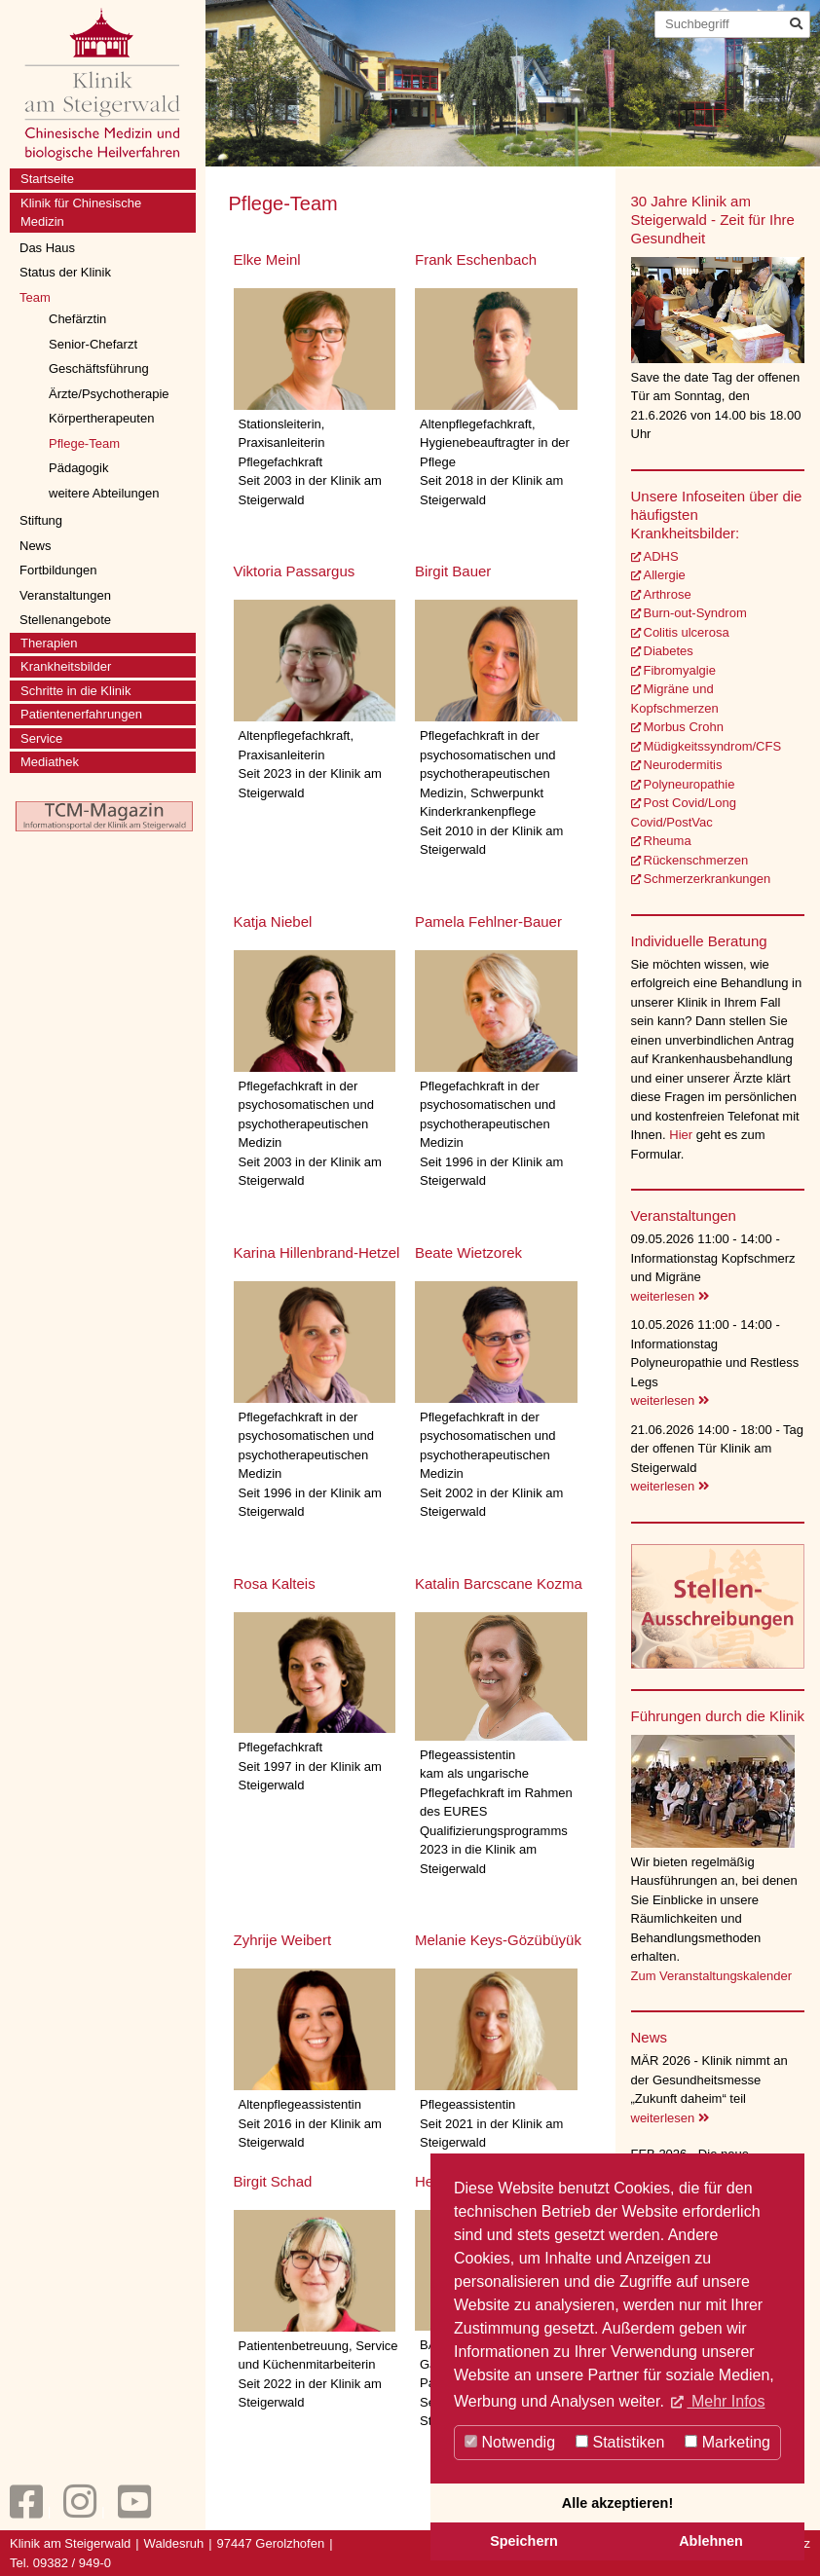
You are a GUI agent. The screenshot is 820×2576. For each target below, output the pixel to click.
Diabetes (668, 651)
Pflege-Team (84, 443)
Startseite (47, 178)
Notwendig (510, 2442)
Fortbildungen (58, 570)
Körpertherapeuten (101, 418)
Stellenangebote (65, 619)
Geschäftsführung (99, 368)
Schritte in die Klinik (75, 690)
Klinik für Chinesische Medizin (80, 213)
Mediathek (49, 761)
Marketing (727, 2442)
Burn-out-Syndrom (695, 613)
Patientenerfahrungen (81, 714)
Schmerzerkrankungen (707, 878)
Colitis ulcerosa (686, 632)
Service (41, 738)
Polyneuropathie (689, 784)
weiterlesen (670, 1296)
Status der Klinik (65, 272)
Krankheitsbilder (65, 666)
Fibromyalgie (680, 670)
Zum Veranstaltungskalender (711, 1976)
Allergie (665, 575)
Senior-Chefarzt (93, 344)
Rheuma (667, 840)
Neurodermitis (683, 764)
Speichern (524, 2541)
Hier (682, 1134)
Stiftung (40, 520)
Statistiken (620, 2442)
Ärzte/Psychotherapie (109, 393)
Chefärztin (77, 319)
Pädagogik (78, 467)
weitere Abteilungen (104, 493)
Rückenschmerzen (696, 860)
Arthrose (667, 594)
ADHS (661, 556)
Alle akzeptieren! (617, 2503)
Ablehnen (711, 2541)
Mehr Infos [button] (725, 2401)
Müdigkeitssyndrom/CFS (713, 746)
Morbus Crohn (684, 726)
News (35, 545)
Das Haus (47, 247)
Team (35, 297)
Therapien (49, 643)
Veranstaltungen (65, 595)
